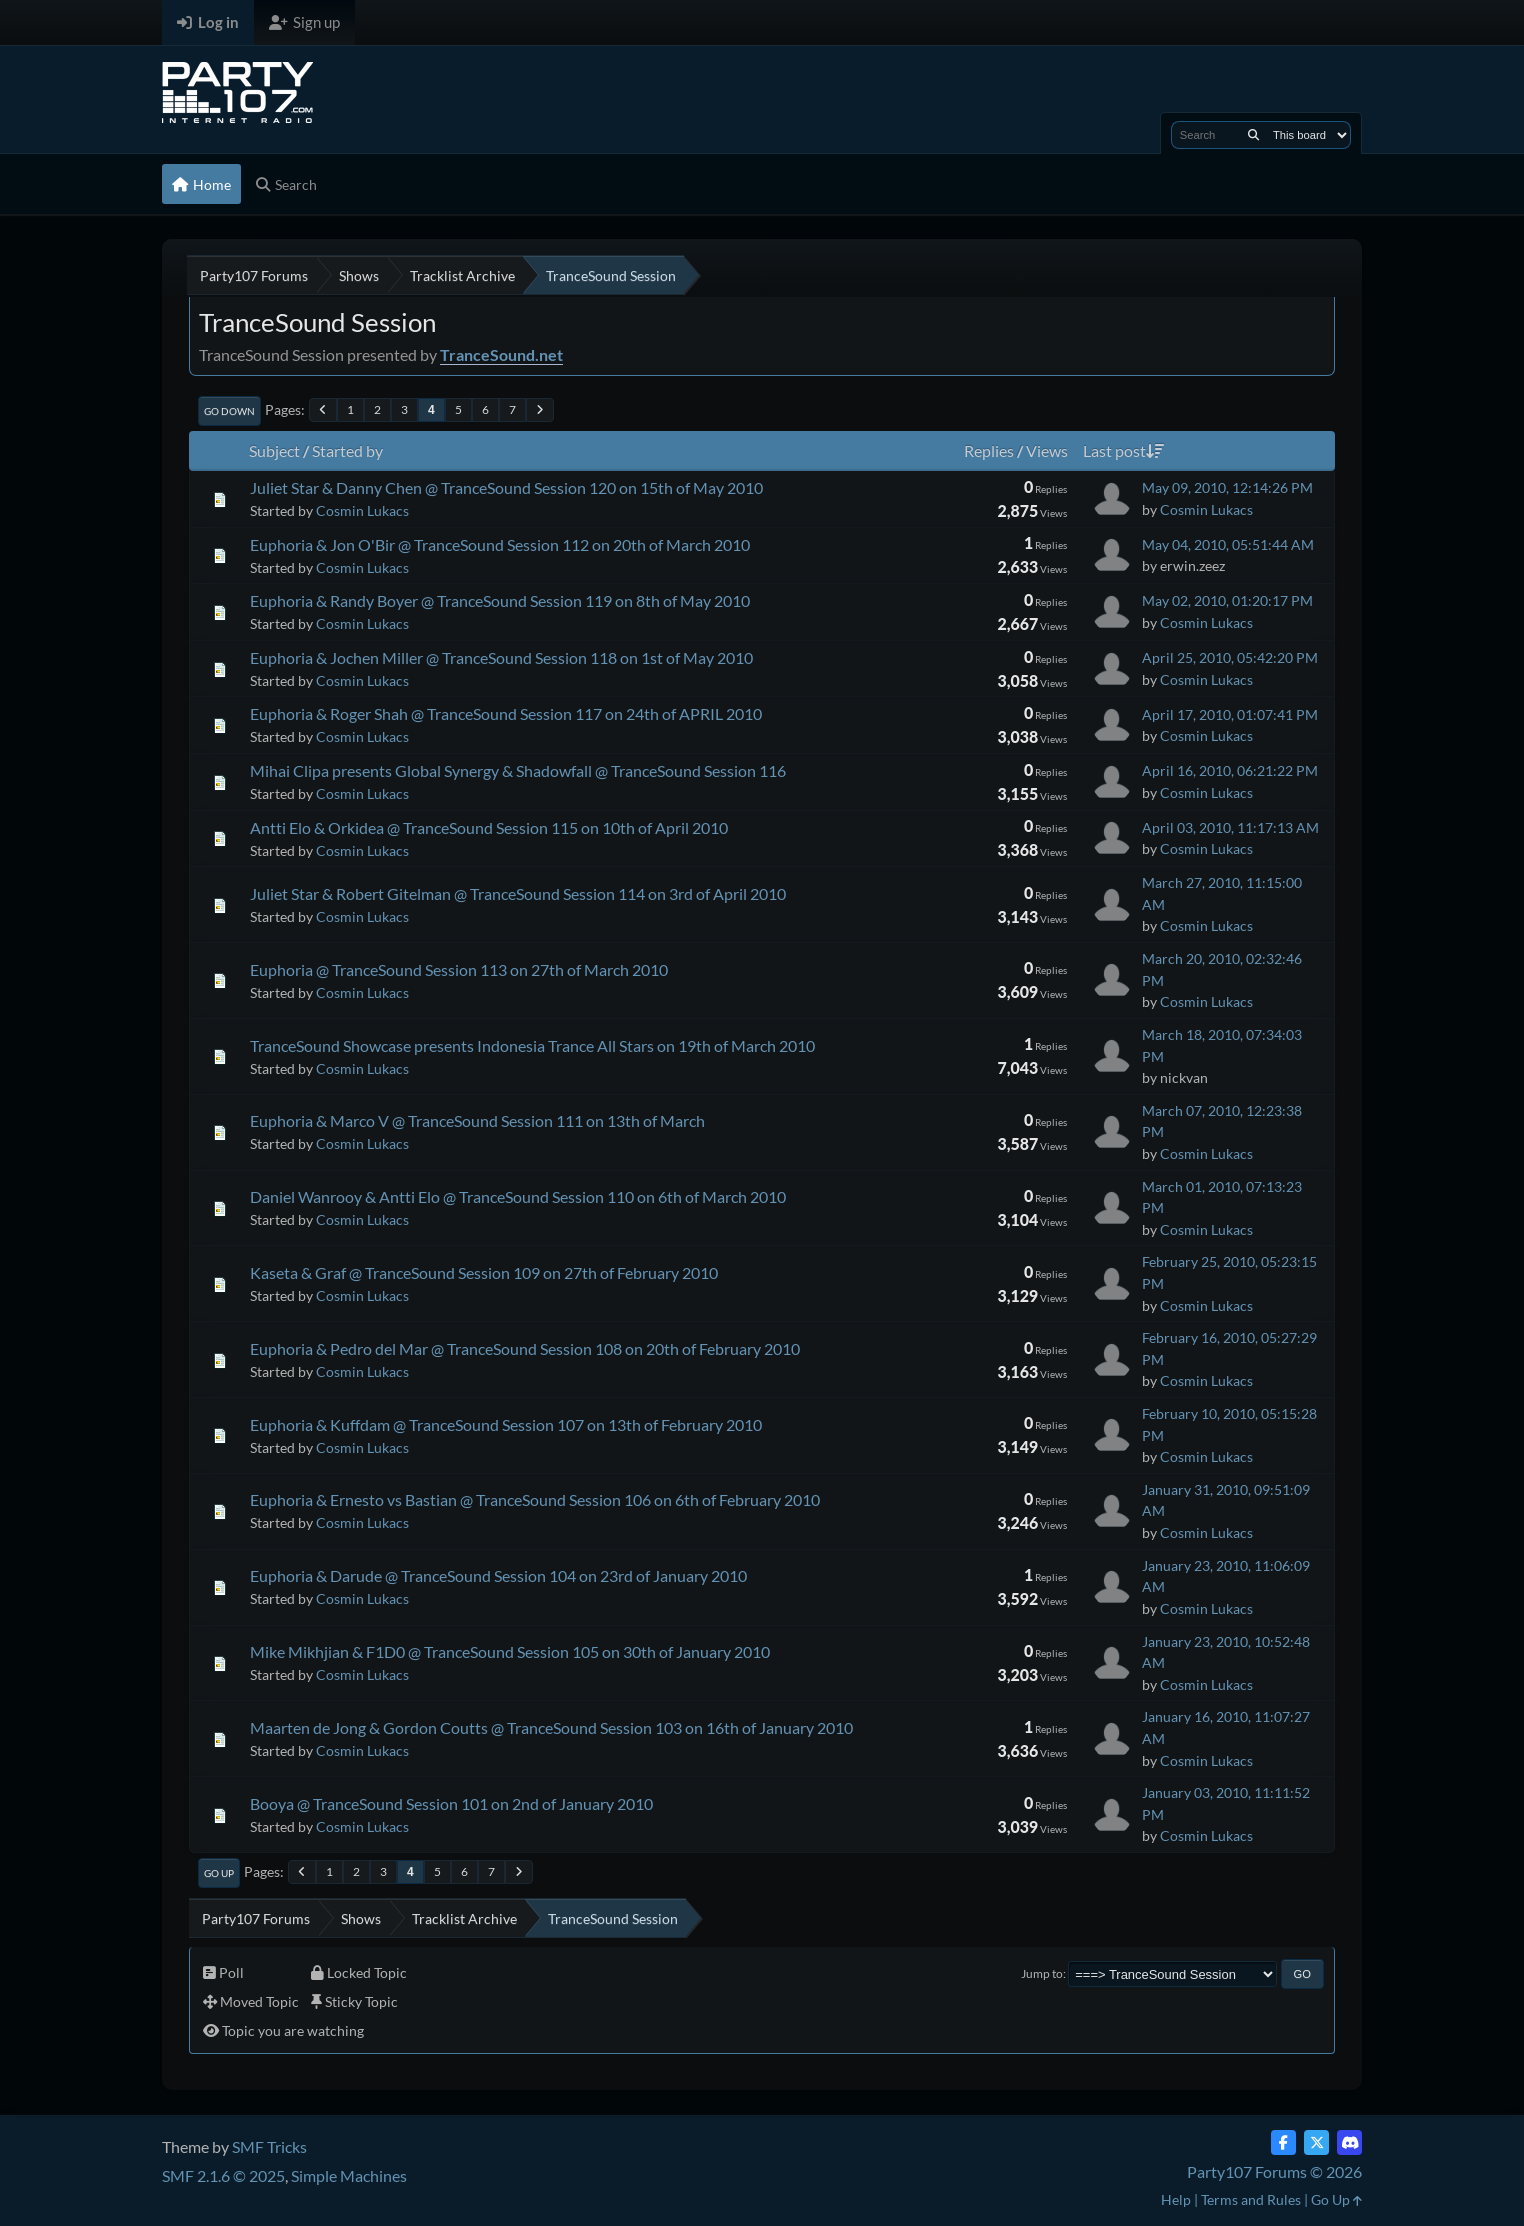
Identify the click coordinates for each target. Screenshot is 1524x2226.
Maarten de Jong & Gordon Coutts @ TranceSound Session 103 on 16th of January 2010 (551, 1727)
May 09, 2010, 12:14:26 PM (1227, 487)
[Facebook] (1283, 2142)
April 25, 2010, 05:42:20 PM (1230, 657)
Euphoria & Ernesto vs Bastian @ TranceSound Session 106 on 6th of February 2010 (535, 1499)
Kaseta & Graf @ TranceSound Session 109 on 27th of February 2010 (484, 1272)
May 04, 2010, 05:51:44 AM (1228, 544)
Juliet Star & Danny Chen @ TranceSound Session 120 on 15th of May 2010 (506, 487)
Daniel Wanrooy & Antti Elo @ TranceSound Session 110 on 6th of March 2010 (518, 1196)
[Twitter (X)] (1316, 2142)
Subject (274, 450)
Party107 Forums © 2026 (1274, 2171)
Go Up (219, 1873)
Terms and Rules (1251, 2199)
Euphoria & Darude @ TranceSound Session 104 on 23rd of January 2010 (498, 1575)
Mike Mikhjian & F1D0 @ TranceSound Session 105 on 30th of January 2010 (510, 1651)
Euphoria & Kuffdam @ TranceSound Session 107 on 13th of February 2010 (506, 1424)
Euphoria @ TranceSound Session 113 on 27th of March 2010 (459, 969)
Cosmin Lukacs (362, 510)
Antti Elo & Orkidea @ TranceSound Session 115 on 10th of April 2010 (489, 827)
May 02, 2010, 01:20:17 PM (1227, 600)
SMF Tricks (269, 2146)
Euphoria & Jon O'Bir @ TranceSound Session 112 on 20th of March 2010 (500, 544)
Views (1047, 450)
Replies (989, 450)
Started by (347, 450)
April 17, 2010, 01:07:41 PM (1230, 714)
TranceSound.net (501, 354)
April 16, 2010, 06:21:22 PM (1230, 770)
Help (1176, 2199)
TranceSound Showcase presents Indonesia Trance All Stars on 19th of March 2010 (532, 1045)
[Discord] (1349, 2142)
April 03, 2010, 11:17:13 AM (1230, 827)
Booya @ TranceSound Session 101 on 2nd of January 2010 (451, 1803)
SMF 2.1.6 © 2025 (223, 2175)
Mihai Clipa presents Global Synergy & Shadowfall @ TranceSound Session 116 (518, 770)
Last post (1123, 450)
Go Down (229, 411)
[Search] (1253, 135)
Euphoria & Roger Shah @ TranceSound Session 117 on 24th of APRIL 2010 (506, 713)
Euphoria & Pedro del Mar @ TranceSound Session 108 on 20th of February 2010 (525, 1348)
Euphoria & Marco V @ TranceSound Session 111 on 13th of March (477, 1120)
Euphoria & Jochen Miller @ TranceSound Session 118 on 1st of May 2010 (501, 657)
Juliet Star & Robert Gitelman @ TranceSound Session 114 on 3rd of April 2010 (518, 893)
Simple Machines (349, 2175)
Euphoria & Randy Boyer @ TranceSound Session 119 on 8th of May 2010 (500, 600)
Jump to (1042, 1973)
